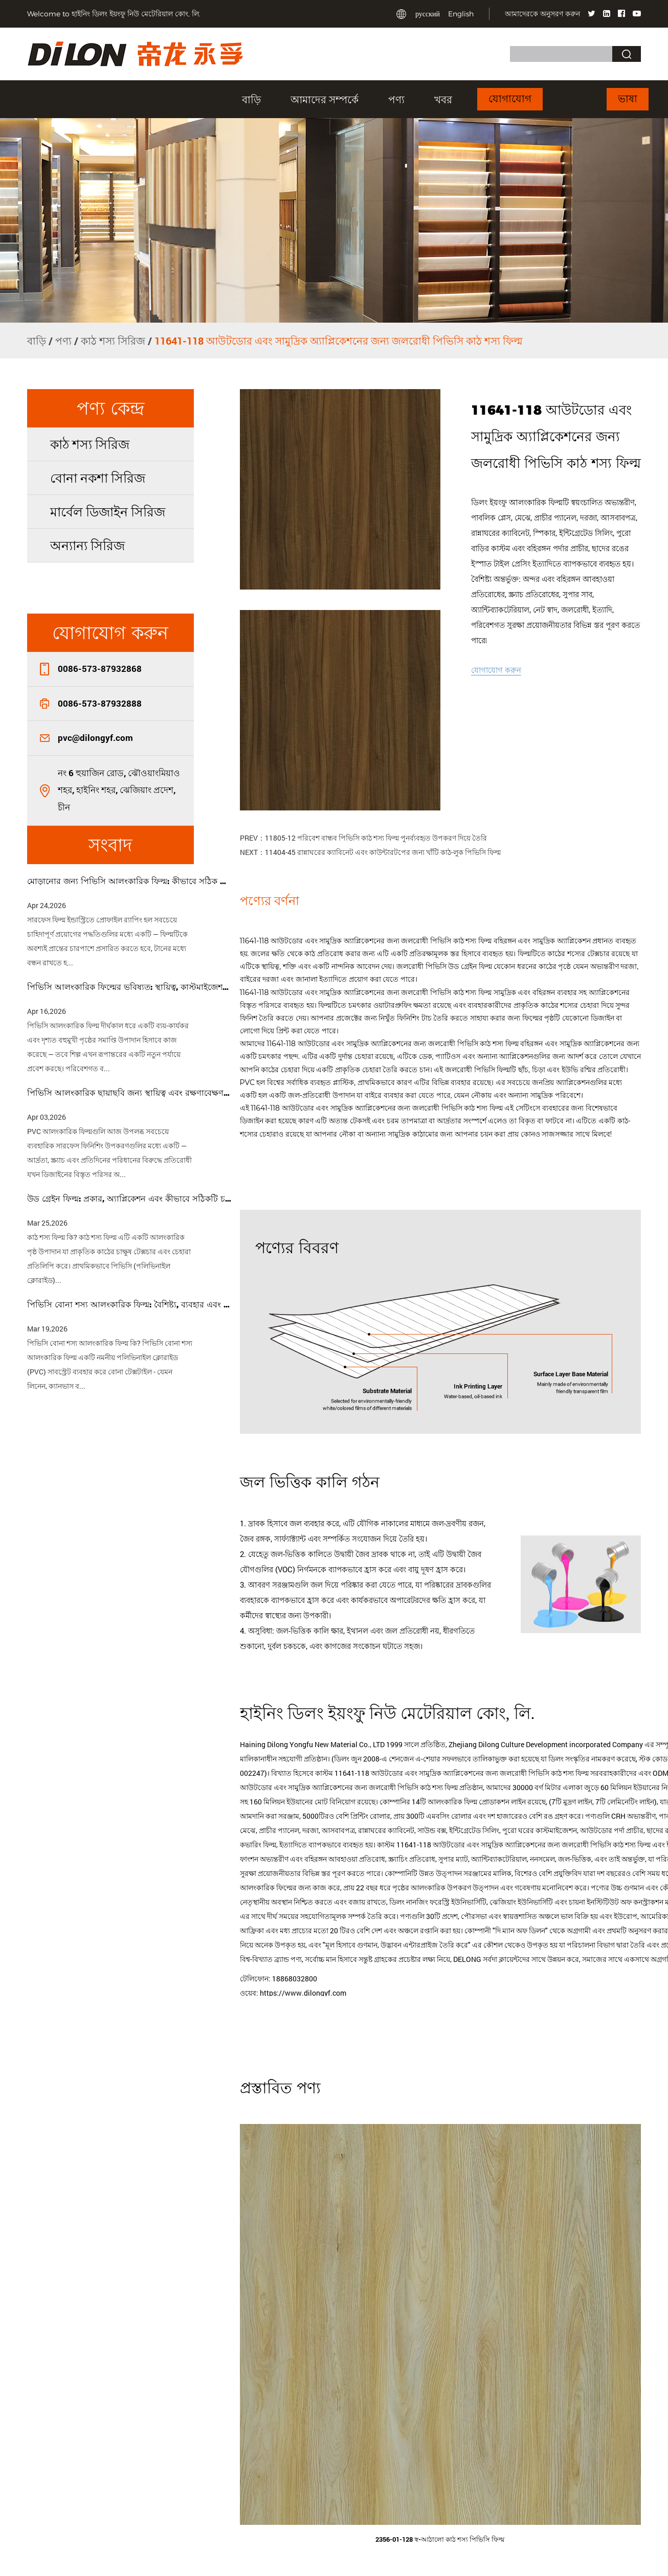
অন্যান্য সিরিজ (87, 545)
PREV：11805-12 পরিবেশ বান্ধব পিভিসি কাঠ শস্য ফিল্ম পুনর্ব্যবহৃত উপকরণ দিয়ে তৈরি (363, 838)
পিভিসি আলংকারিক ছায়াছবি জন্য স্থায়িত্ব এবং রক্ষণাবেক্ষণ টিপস (129, 1093)
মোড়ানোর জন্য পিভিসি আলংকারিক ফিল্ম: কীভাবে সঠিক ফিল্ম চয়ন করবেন (129, 881)
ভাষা (627, 99)
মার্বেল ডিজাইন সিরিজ (107, 511)
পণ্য (396, 99)
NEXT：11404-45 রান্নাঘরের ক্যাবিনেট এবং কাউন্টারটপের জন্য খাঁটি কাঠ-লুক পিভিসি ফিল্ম (370, 852)
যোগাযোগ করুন (496, 670)
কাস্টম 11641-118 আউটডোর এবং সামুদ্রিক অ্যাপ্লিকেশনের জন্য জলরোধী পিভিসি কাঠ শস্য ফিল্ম (514, 1844)
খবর (443, 99)
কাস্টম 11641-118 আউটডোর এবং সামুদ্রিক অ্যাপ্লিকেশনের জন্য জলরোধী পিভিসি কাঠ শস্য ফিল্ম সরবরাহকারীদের (476, 1773)
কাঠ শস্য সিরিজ (113, 340)
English (461, 13)
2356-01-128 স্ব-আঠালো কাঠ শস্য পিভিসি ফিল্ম (440, 2539)
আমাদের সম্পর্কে (325, 99)
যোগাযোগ (509, 99)
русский (427, 13)
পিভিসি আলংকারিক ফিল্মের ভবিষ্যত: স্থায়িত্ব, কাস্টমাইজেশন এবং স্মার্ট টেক (129, 987)
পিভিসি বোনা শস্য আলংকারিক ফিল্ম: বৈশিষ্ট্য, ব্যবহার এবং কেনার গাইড (129, 1304)
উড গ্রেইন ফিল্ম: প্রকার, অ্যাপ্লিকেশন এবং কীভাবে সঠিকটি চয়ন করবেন (129, 1199)
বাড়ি (251, 99)
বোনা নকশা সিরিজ (97, 477)
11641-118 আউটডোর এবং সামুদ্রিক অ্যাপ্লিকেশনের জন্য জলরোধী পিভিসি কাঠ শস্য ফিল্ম (367, 940)
